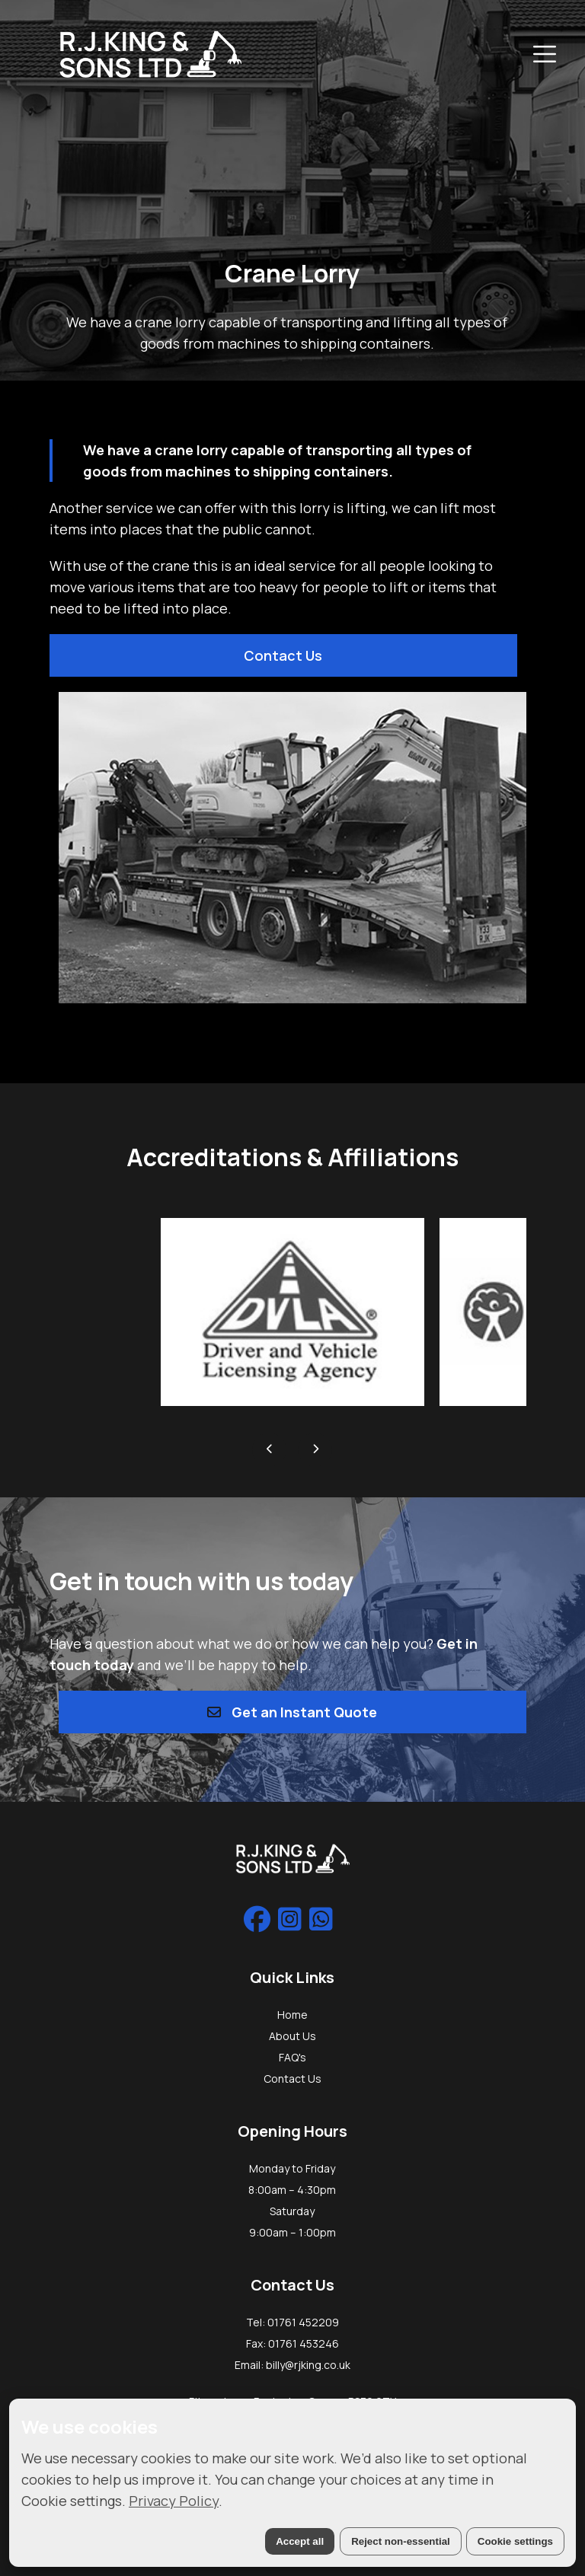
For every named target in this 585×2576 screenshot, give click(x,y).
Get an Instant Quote (292, 1712)
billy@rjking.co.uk (308, 2365)
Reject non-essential (400, 2541)
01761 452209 (303, 2322)
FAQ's (292, 2057)
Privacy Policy (174, 2501)
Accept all (300, 2541)
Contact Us (283, 655)
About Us (292, 2036)
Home (292, 2014)
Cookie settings (515, 2541)
